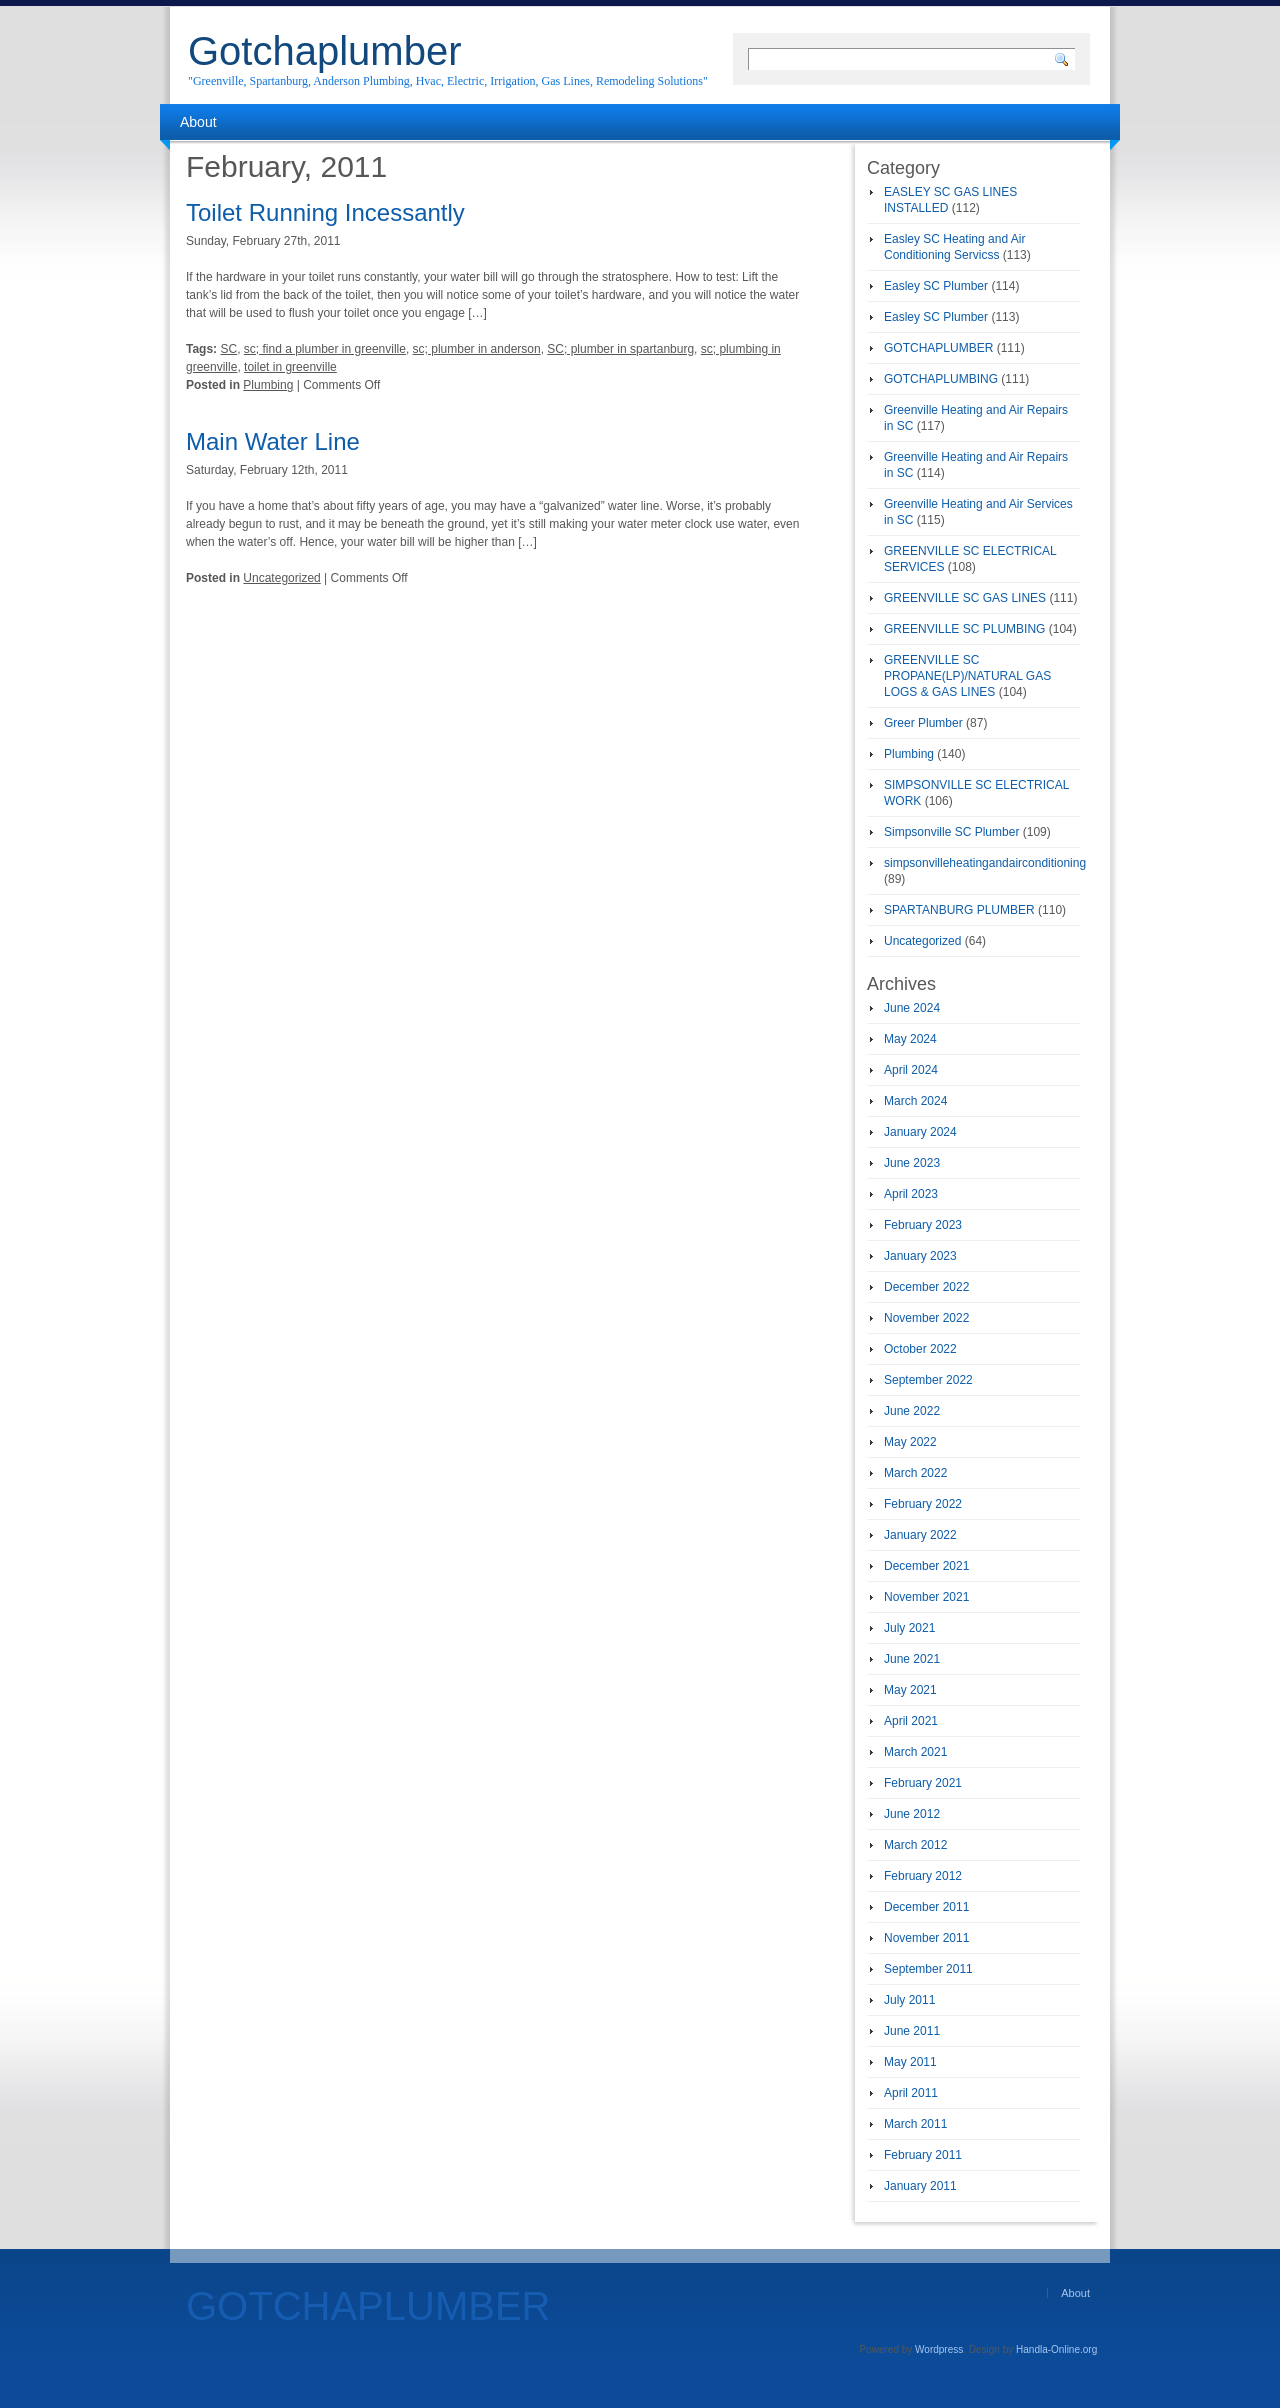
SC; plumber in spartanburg (620, 349)
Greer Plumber (923, 723)
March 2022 (915, 1473)
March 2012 (915, 1845)
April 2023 (911, 1194)
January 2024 (920, 1132)
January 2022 (920, 1535)
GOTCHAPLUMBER (938, 348)
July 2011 (909, 2000)
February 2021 (923, 1783)
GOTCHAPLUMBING (941, 379)
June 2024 (912, 1008)
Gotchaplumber (324, 51)
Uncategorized (281, 578)
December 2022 (926, 1287)
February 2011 (923, 2155)
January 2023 (920, 1256)
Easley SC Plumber (936, 286)
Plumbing (268, 385)
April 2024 (911, 1070)
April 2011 (911, 2093)
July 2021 (909, 1628)
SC (228, 349)
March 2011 (915, 2124)
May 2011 (910, 2062)
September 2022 (928, 1380)
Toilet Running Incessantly (325, 212)
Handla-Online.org (1056, 2349)
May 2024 (910, 1039)
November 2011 (926, 1938)
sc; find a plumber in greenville (325, 349)
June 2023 (912, 1163)
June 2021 (912, 1659)
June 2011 (912, 2031)
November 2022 (926, 1318)
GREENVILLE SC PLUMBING (964, 629)
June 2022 (912, 1411)
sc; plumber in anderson (477, 349)
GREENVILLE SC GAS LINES (965, 598)
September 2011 (928, 1969)
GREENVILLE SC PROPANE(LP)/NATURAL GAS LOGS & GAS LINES (967, 676)
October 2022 (920, 1349)
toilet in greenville (290, 367)
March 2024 (915, 1101)
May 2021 (910, 1690)
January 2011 (920, 2186)
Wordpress (939, 2349)
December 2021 (926, 1566)
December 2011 (926, 1907)
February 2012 (923, 1876)
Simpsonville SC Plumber (951, 832)
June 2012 (912, 1814)
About (198, 122)
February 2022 (923, 1504)
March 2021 (915, 1752)
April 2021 (911, 1721)
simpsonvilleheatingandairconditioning (985, 863)
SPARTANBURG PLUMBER (959, 910)
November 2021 (926, 1597)
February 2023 (923, 1225)
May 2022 (910, 1442)
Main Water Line (273, 441)
